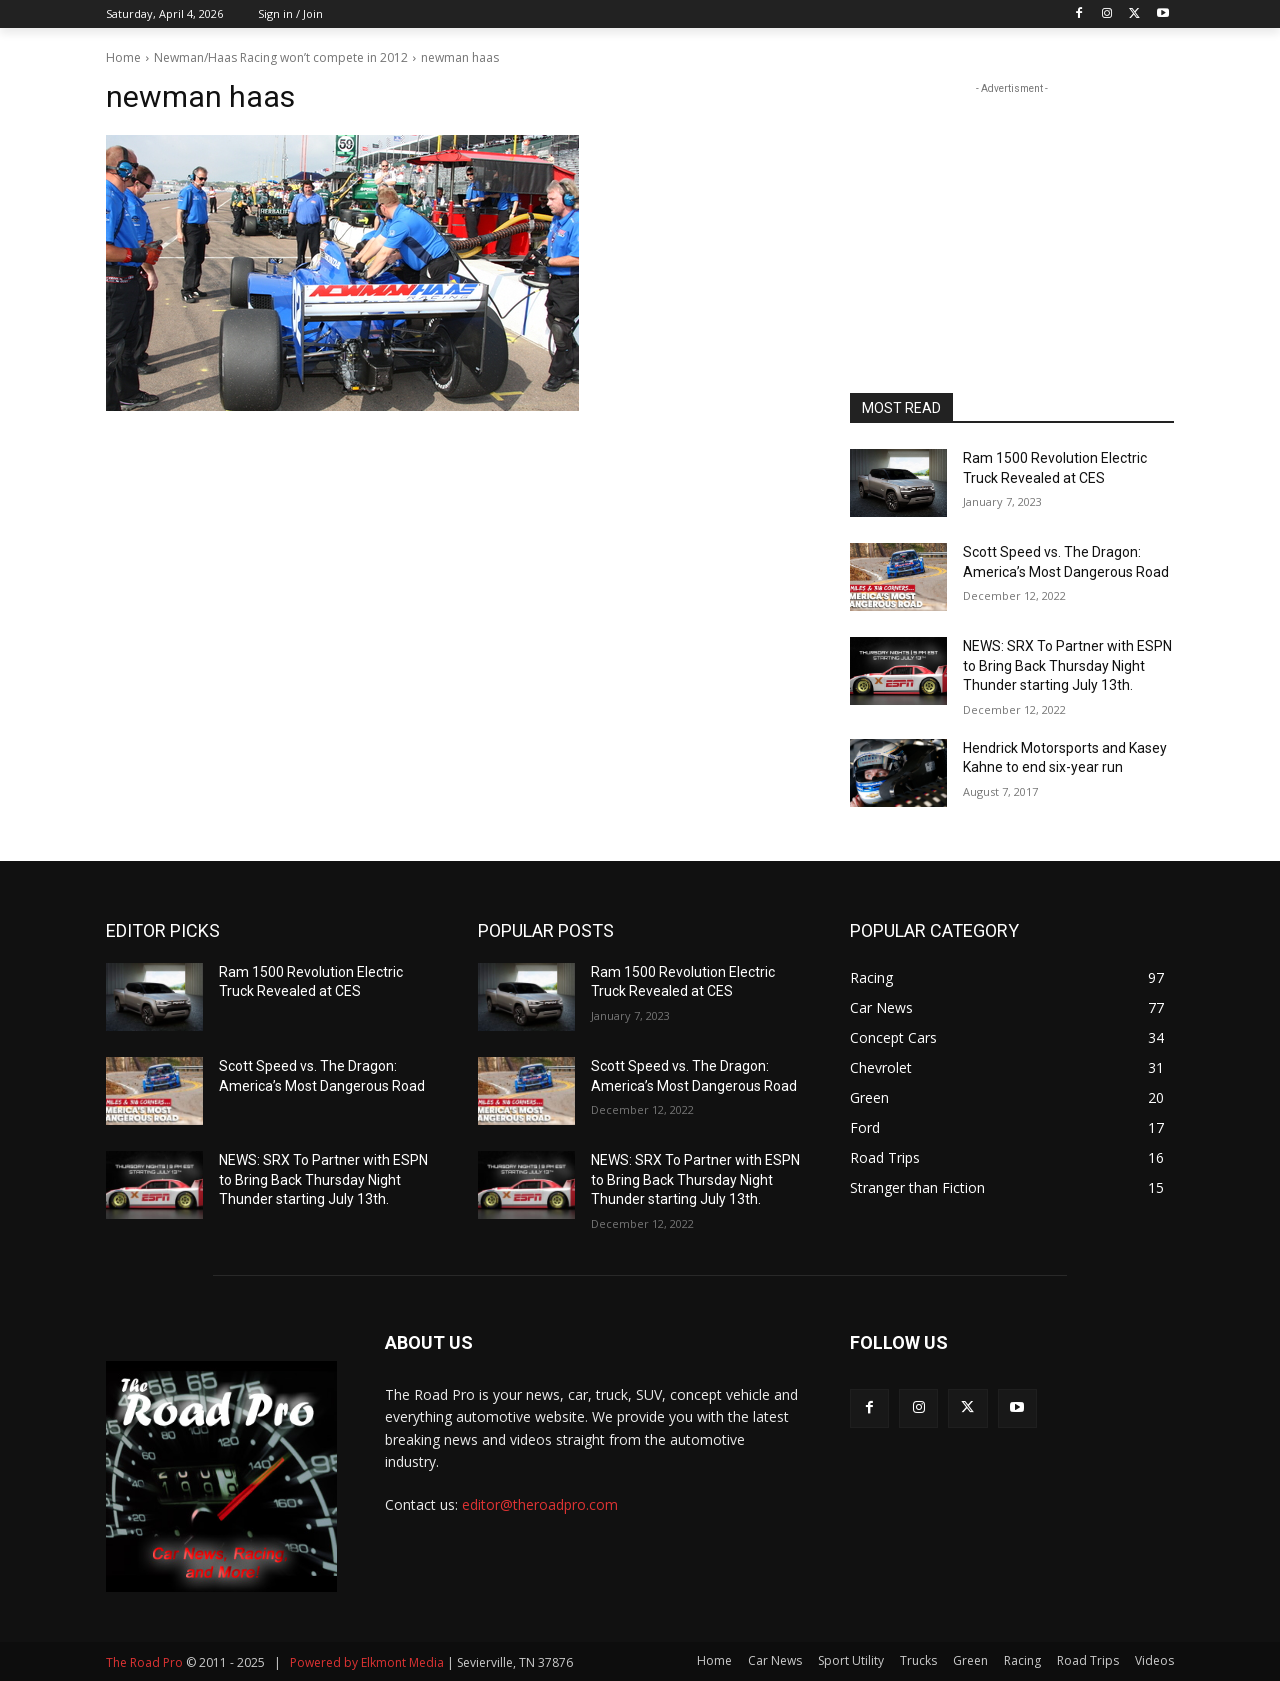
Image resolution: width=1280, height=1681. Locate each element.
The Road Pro (144, 1662)
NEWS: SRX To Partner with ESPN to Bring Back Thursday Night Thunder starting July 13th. (1067, 665)
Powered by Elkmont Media (367, 1662)
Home (123, 57)
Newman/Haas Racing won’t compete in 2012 (281, 57)
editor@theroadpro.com (540, 1504)
